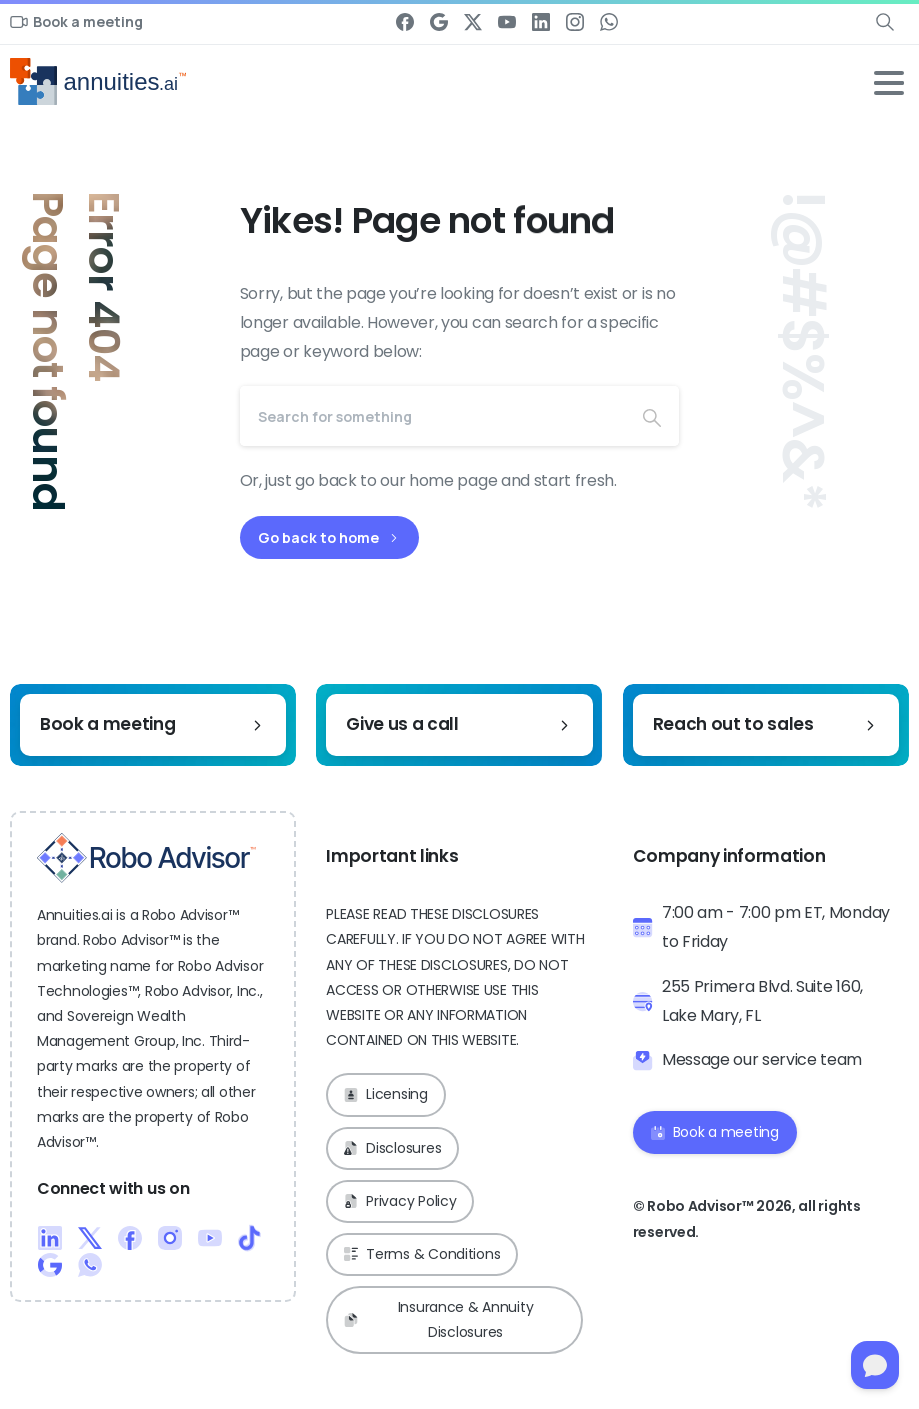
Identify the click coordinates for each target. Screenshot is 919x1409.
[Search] (433, 416)
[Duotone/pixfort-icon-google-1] (50, 1263)
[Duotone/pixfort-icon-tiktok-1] (250, 1237)
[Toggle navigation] (889, 83)
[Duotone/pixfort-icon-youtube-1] (210, 1237)
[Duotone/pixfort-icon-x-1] (90, 1237)
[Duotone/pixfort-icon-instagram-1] (170, 1237)
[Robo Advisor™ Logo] (146, 858)
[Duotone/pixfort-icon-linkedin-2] (50, 1237)
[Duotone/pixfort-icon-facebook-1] (130, 1237)
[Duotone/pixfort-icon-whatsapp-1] (90, 1263)
